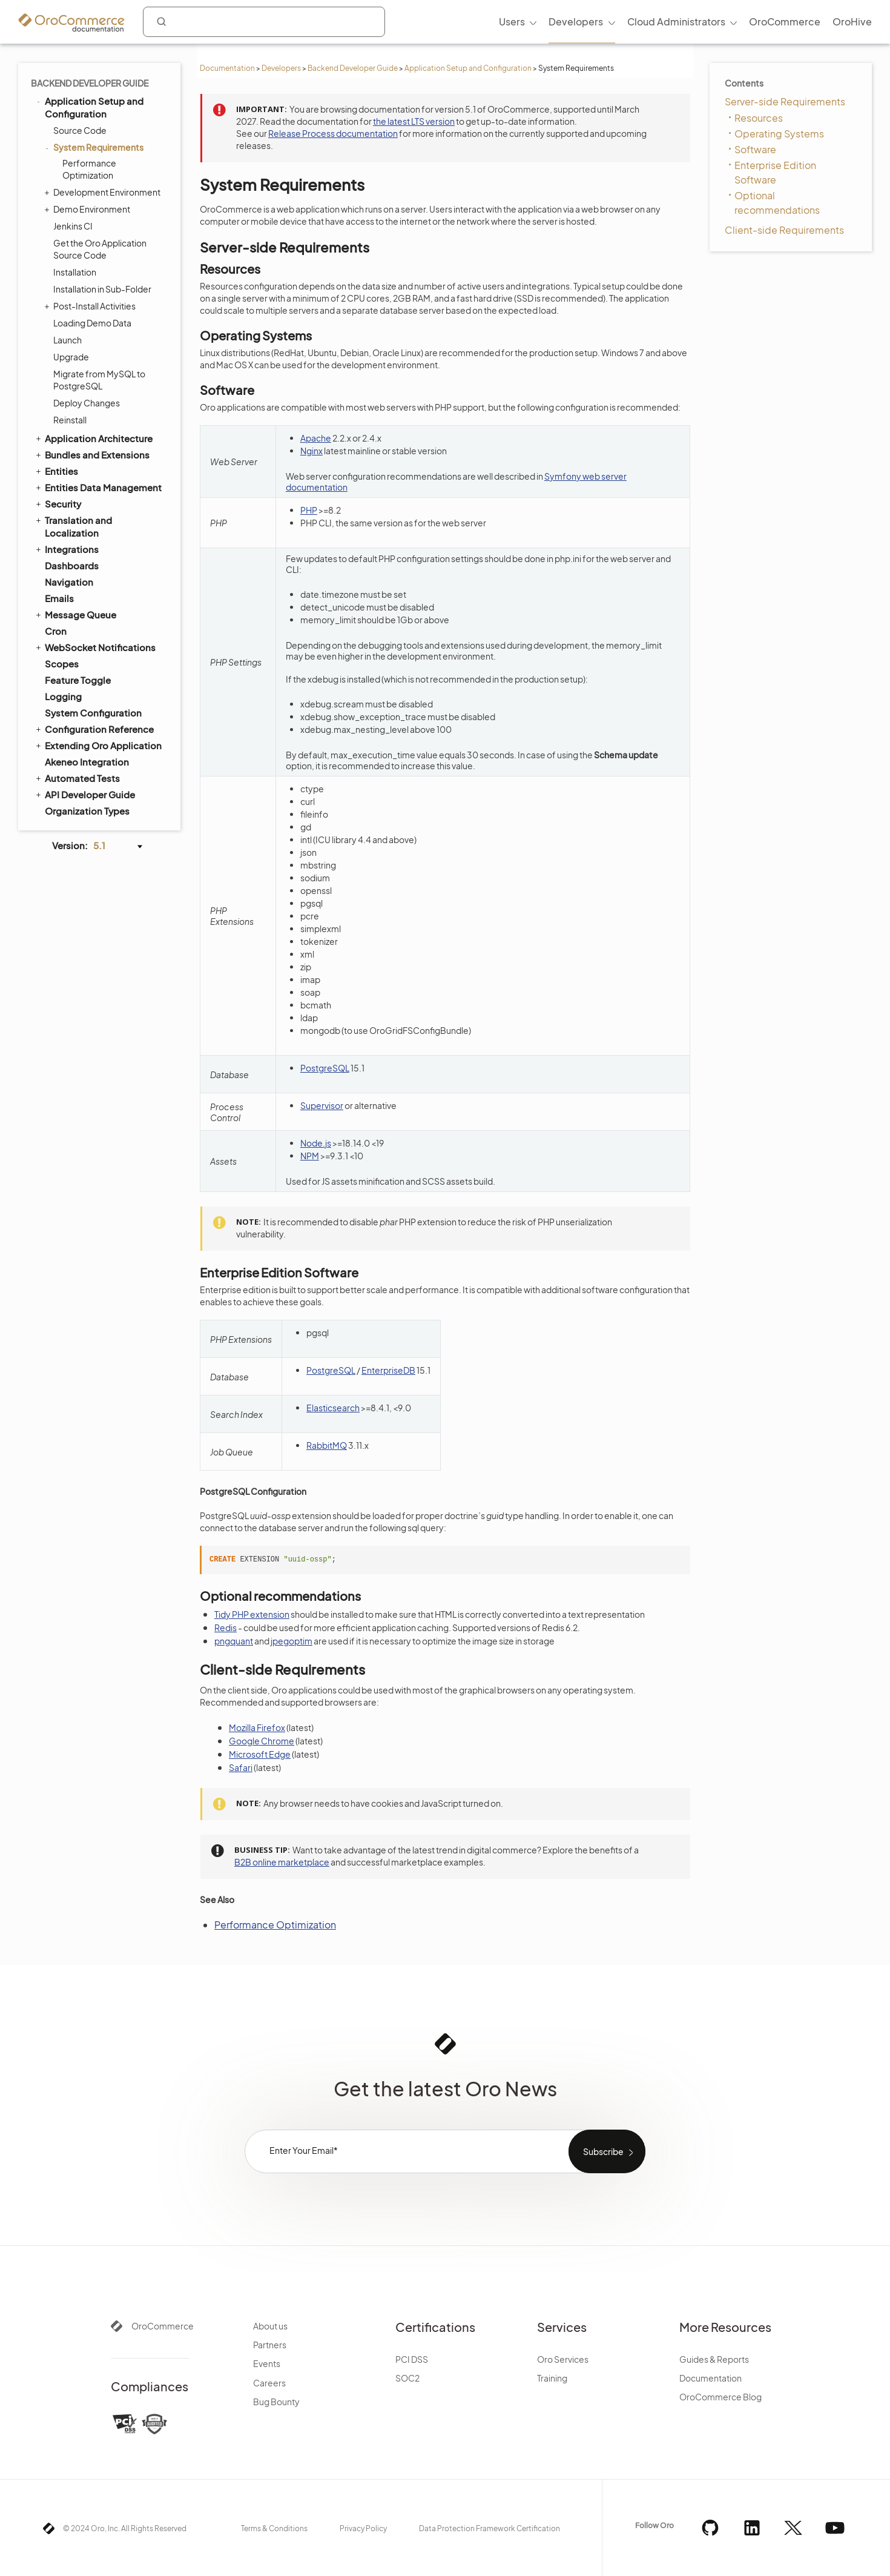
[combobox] (263, 21)
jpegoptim (291, 1640)
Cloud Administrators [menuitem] (676, 21)
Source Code (80, 130)
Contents (744, 83)
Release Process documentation (333, 133)
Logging (63, 696)
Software (755, 149)
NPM (309, 1155)
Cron (56, 631)
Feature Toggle (78, 680)
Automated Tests (77, 778)
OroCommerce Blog (720, 2396)
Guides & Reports (714, 2359)
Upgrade (71, 356)
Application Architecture (93, 438)
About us (270, 2325)
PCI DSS (411, 2359)
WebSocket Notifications (95, 647)
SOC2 (407, 2377)
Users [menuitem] (512, 21)
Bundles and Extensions (92, 454)
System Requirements (95, 147)
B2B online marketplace (281, 1861)
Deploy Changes (86, 402)
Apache (315, 437)
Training (552, 2377)
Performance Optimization (89, 168)
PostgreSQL (324, 1067)
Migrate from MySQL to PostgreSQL (99, 379)
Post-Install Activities (91, 306)
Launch (67, 339)
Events (266, 2363)
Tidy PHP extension (251, 1614)
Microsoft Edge (260, 1754)
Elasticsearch (333, 1407)
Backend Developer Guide (353, 68)
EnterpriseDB (388, 1370)
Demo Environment (88, 209)
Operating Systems (779, 133)
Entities (56, 471)
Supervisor (321, 1105)
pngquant (233, 1640)
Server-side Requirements (785, 101)
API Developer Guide (84, 794)
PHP (308, 510)
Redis (225, 1627)
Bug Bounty (276, 2401)
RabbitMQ (326, 1445)
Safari (240, 1767)
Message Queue (75, 614)
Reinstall (70, 419)
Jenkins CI (73, 225)
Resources (758, 117)
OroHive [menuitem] (852, 21)
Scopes (62, 663)
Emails (59, 598)
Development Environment (103, 192)
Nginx (311, 450)
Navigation (69, 582)
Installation (74, 272)
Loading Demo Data (92, 322)
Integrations (66, 549)
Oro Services (562, 2359)
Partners (269, 2344)
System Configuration (93, 712)
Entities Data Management (98, 487)
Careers (269, 2382)
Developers (281, 68)
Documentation (227, 68)
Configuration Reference (94, 729)
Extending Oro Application (98, 745)
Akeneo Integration (87, 761)
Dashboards (72, 565)
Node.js (315, 1142)
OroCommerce (162, 2325)
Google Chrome (261, 1740)
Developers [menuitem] (576, 21)
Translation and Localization (73, 526)
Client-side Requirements (784, 229)
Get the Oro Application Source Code (100, 248)
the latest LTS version (414, 121)
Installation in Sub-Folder (102, 288)
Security (57, 503)
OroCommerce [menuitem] (784, 21)
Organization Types (87, 810)
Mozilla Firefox (257, 1727)
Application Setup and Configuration (468, 68)
